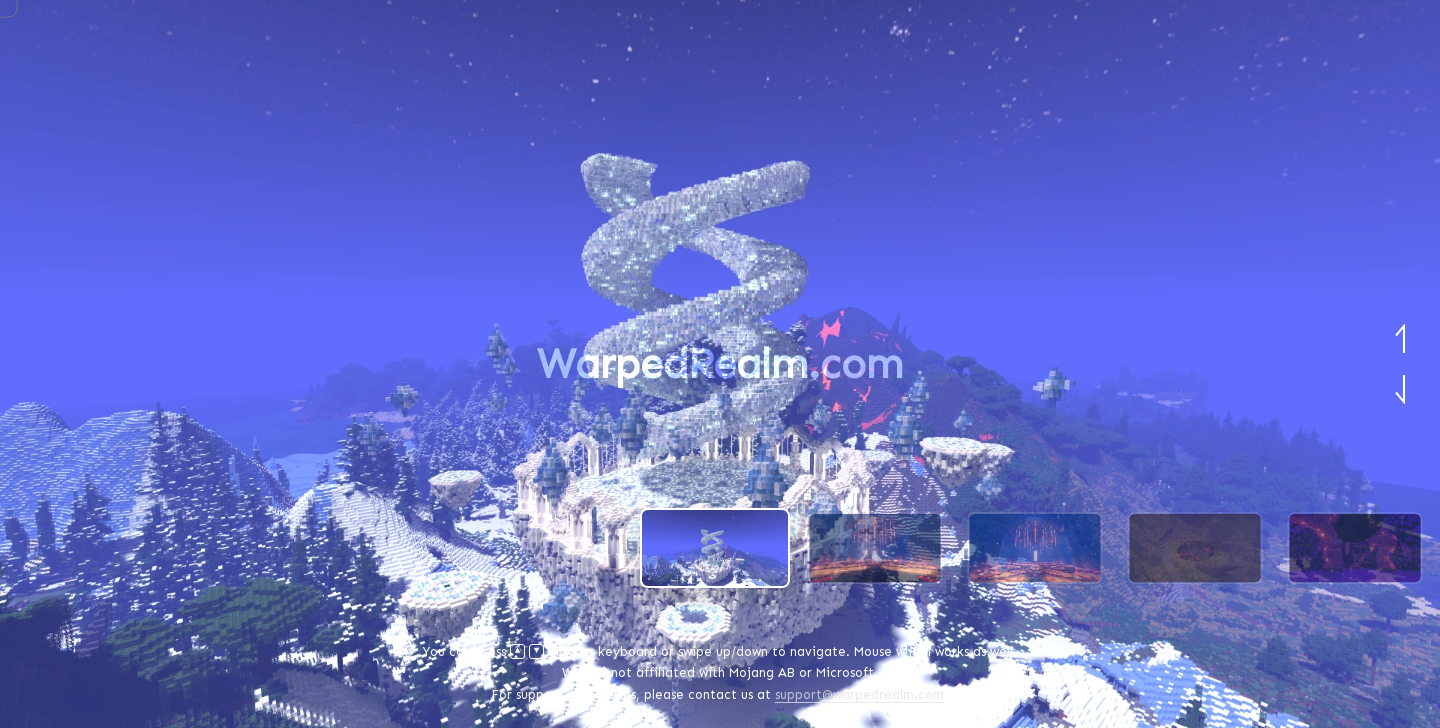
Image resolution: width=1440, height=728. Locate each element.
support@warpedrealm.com (859, 694)
